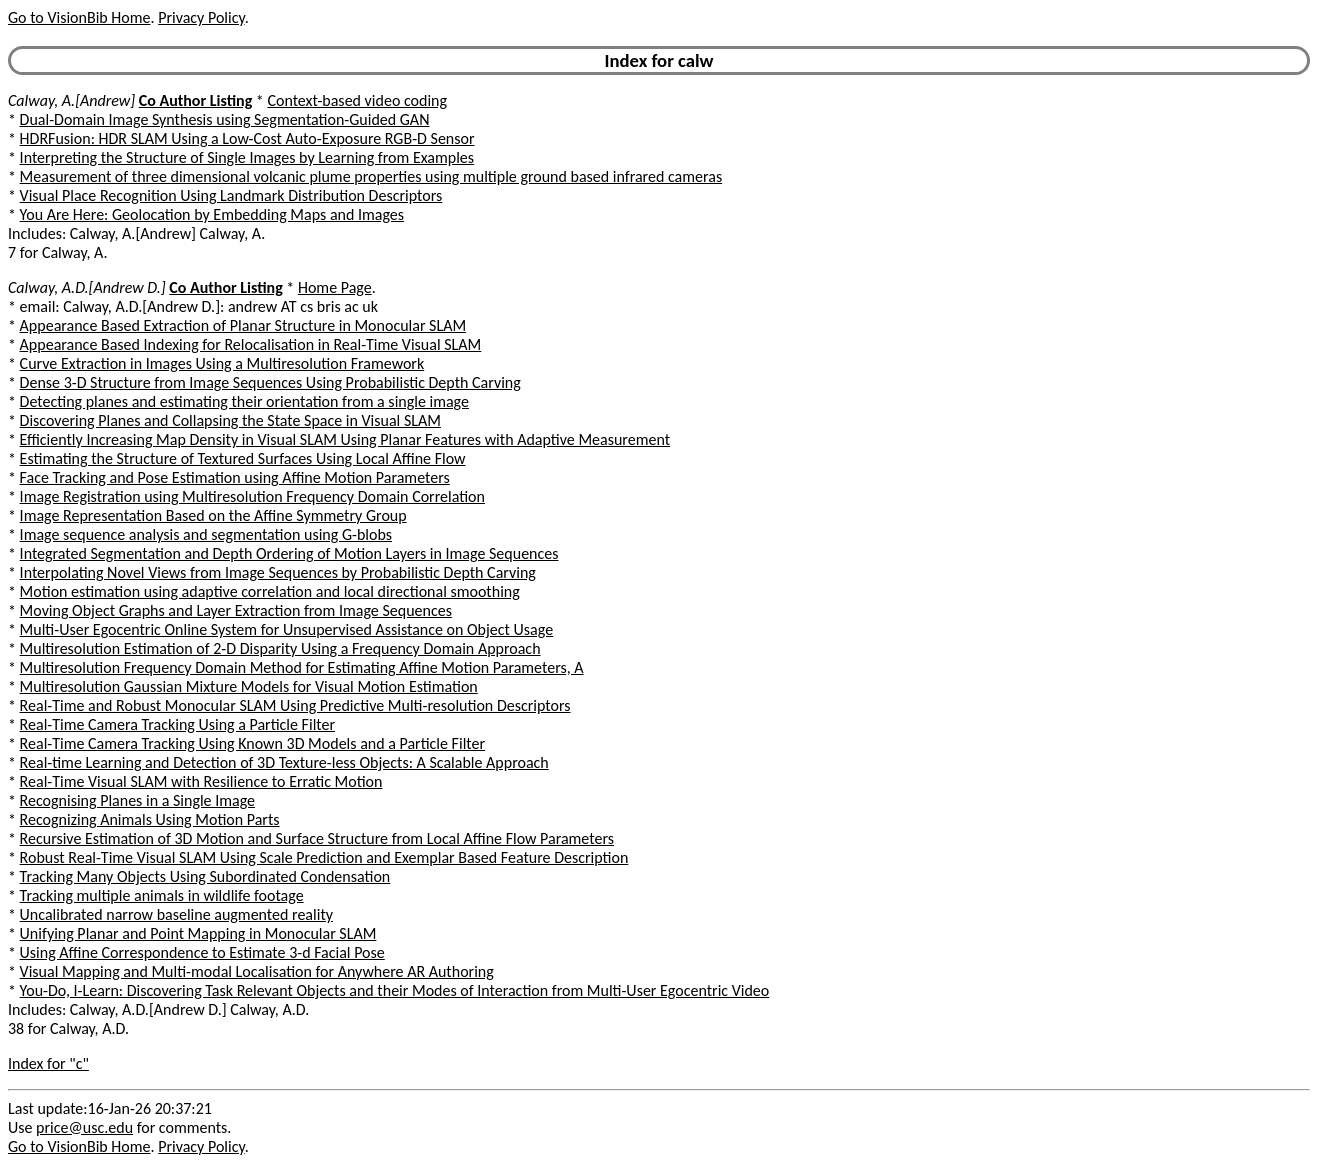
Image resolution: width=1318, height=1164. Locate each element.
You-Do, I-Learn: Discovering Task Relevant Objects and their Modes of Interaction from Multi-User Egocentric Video (395, 990)
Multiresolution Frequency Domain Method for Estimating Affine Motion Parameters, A (302, 667)
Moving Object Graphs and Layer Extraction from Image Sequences (236, 610)
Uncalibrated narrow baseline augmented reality (176, 914)
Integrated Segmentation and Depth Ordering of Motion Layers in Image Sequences (289, 553)
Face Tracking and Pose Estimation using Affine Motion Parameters (235, 477)
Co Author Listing (195, 100)
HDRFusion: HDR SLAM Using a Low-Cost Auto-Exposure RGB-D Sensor (247, 138)
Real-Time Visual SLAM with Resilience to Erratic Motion (201, 781)
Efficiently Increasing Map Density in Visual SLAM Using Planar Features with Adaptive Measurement (345, 439)
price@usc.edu (84, 1127)
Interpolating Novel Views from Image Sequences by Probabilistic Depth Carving (278, 572)
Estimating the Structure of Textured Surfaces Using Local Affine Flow (243, 458)
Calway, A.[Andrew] (71, 100)
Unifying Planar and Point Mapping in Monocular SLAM (198, 933)
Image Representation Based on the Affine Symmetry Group (213, 515)
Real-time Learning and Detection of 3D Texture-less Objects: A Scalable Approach (284, 762)
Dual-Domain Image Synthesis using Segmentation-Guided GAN (225, 119)
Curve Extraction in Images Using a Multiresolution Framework (222, 363)
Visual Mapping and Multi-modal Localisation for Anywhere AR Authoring (257, 971)
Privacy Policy (201, 17)
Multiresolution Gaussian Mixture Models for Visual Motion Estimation (249, 686)
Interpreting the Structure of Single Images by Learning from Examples (247, 157)
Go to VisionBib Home (79, 17)
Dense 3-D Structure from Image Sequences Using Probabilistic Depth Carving (270, 382)
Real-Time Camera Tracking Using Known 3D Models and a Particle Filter (252, 743)
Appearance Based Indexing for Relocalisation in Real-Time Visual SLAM (251, 344)
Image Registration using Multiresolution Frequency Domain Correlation (252, 496)
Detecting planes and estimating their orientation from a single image (244, 401)
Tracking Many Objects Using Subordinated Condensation (205, 876)
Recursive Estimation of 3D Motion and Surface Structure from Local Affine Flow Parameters (317, 838)
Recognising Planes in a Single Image (137, 800)
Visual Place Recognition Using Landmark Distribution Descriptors (231, 195)
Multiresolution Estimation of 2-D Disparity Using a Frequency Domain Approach (280, 648)
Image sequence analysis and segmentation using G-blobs (206, 534)
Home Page (335, 287)
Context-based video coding (357, 100)
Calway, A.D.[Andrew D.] (87, 287)
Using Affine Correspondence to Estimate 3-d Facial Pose (202, 952)
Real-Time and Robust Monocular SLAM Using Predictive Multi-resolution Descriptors (295, 705)
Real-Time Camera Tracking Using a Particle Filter (177, 724)
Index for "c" (48, 1063)
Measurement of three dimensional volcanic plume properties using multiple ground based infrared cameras (371, 176)
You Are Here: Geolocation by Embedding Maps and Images (212, 214)
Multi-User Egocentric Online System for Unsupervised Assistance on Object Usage (287, 629)
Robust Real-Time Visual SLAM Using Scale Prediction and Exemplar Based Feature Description (324, 857)
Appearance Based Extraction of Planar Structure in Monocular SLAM (243, 325)
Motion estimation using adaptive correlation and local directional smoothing (270, 591)
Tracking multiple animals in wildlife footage (162, 895)
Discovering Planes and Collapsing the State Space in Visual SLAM (230, 420)
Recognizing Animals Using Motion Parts (150, 819)
